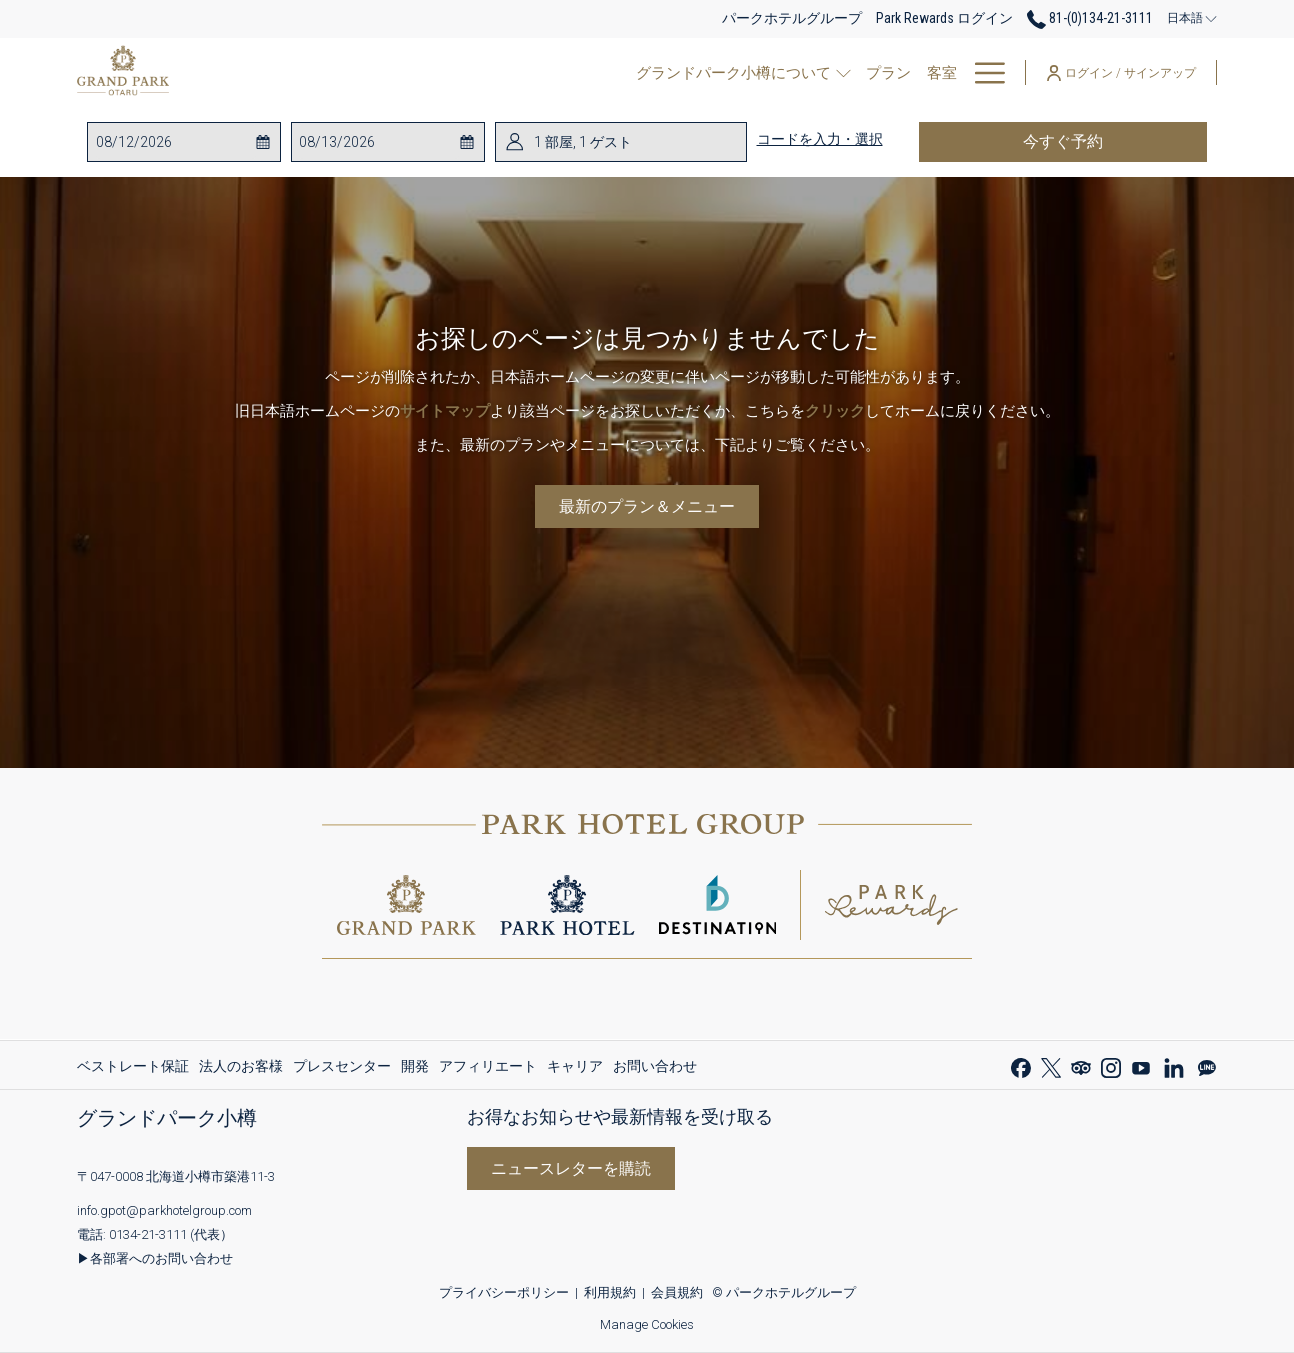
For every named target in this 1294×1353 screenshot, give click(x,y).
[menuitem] (135, 1066)
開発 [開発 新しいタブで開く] (415, 1069)
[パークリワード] (944, 72)
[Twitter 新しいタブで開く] (1051, 1065)
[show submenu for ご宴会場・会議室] (874, 72)
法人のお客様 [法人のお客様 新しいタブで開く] (241, 1069)
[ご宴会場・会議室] (797, 72)
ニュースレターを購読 (571, 1168)
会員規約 (677, 1292)
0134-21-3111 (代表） (171, 1234)
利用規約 (610, 1292)
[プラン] (541, 72)
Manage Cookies (647, 1324)
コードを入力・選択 (820, 139)
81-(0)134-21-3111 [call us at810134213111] (1090, 18)
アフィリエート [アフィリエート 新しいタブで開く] (488, 1069)
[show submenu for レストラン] (719, 72)
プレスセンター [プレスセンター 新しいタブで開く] (342, 1069)
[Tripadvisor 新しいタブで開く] (1081, 1065)
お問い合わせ (655, 1066)
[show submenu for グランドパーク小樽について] (501, 72)
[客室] (596, 72)
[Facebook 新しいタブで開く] (1021, 1065)
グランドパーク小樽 (167, 1118)
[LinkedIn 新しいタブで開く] (1174, 1065)
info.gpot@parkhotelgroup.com (164, 1210)
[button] (176, 142)
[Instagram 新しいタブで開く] (1111, 1065)
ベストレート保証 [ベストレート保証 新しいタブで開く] (133, 1069)
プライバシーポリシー (504, 1292)
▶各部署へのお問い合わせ (155, 1258)
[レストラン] (664, 72)
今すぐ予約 (1115, 141)
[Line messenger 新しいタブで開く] (1207, 1065)
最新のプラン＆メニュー (647, 506)
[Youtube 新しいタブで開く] (1141, 1065)
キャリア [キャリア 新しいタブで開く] (575, 1069)
